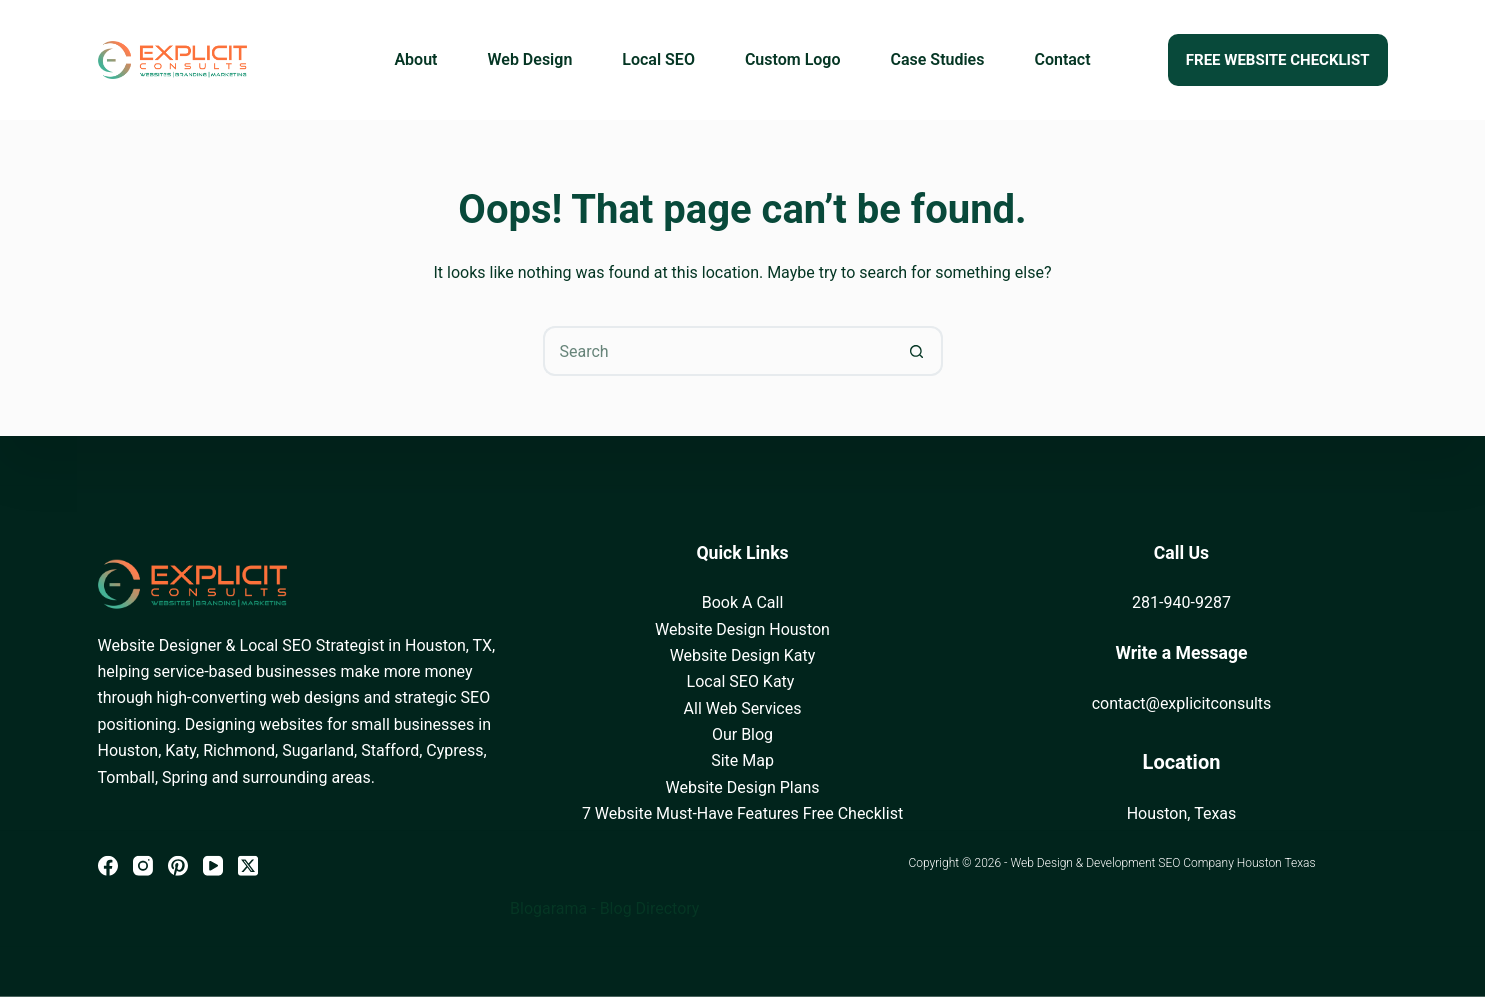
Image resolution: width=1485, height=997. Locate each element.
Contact (1062, 59)
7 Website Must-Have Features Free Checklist (742, 813)
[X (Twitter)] (248, 866)
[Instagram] (143, 866)
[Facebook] (108, 866)
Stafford (390, 750)
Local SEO (658, 59)
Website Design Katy (743, 655)
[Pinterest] (178, 866)
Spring (185, 776)
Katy (180, 750)
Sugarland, (319, 750)
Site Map (742, 760)
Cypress (454, 750)
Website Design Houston (742, 628)
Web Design (529, 59)
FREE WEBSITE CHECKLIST (1278, 60)
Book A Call (743, 602)
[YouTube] (213, 866)
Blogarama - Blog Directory (604, 908)
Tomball (126, 776)
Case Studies (938, 59)
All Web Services (743, 707)
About (415, 59)
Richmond (239, 750)
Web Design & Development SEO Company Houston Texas (1162, 863)
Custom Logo (793, 59)
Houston (128, 750)
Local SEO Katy (743, 681)
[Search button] (918, 351)
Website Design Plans (743, 787)
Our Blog (742, 734)
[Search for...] (718, 351)
